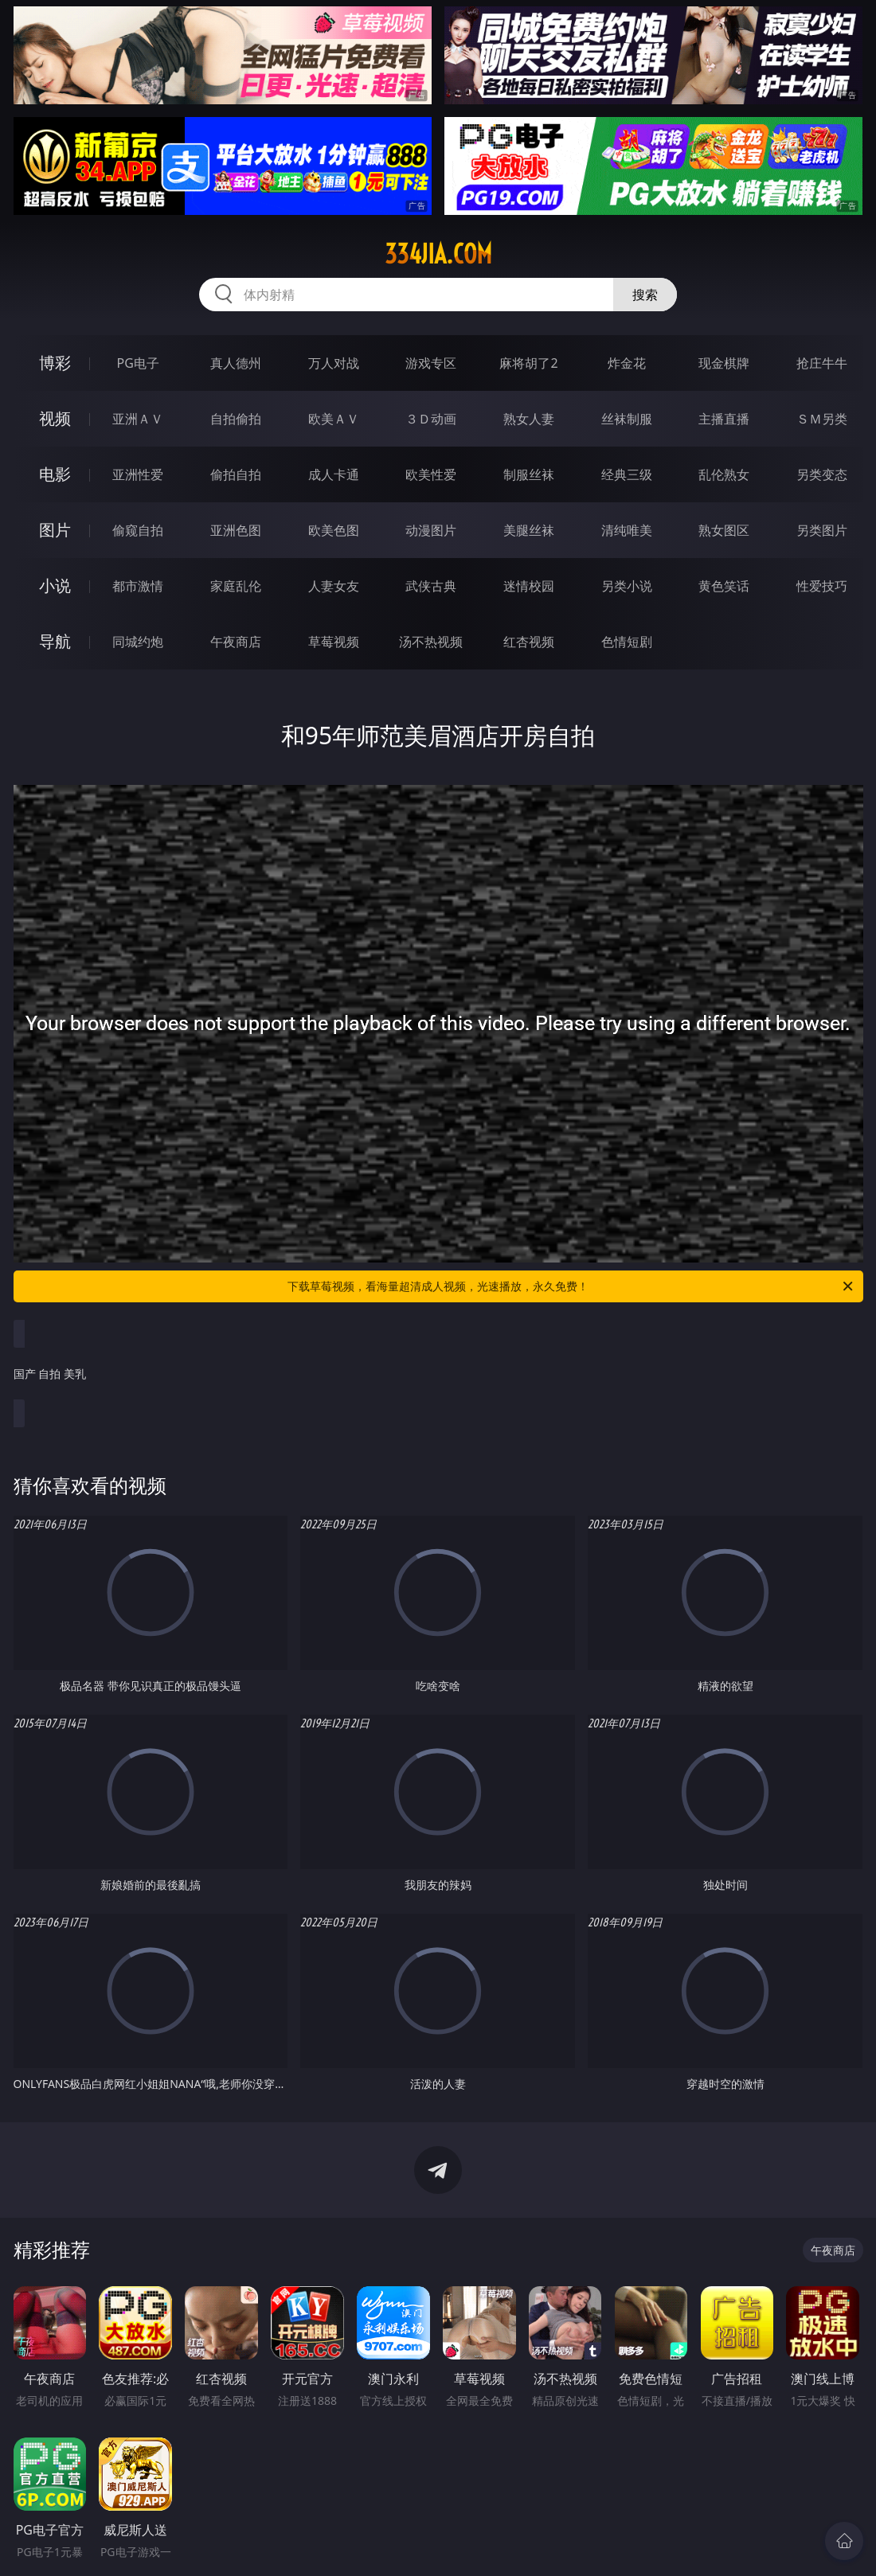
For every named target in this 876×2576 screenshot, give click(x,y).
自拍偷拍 (235, 418)
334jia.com (438, 254)
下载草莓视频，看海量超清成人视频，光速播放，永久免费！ (571, 1286)
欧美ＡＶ (333, 418)
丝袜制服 (626, 418)
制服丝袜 (528, 474)
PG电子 (138, 363)
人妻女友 (333, 586)
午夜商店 (235, 641)
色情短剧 (626, 641)
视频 (55, 418)
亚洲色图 (235, 530)
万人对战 (333, 363)
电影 (55, 474)
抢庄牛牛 (821, 363)
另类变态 (821, 474)
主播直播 (723, 418)
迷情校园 (528, 586)
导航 (55, 641)
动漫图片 (430, 530)
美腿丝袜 (528, 530)
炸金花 (627, 363)
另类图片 (821, 530)
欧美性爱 (430, 474)
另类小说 (626, 586)
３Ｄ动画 (430, 418)
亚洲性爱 (137, 474)
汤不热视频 (431, 641)
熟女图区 (723, 530)
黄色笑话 (723, 586)
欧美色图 (333, 530)
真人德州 (235, 363)
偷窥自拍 (137, 530)
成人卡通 (333, 474)
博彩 (55, 362)
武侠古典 (430, 586)
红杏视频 (528, 641)
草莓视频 (333, 641)
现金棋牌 (723, 363)
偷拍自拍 (235, 474)
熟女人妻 (528, 418)
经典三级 (626, 474)
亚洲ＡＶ (137, 418)
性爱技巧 (821, 586)
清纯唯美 (626, 530)
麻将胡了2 (528, 363)
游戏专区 (430, 363)
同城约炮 (137, 641)
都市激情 (137, 586)
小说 (55, 585)
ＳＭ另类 (821, 418)
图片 (55, 530)
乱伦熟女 (723, 474)
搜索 (645, 294)
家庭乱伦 (235, 586)
